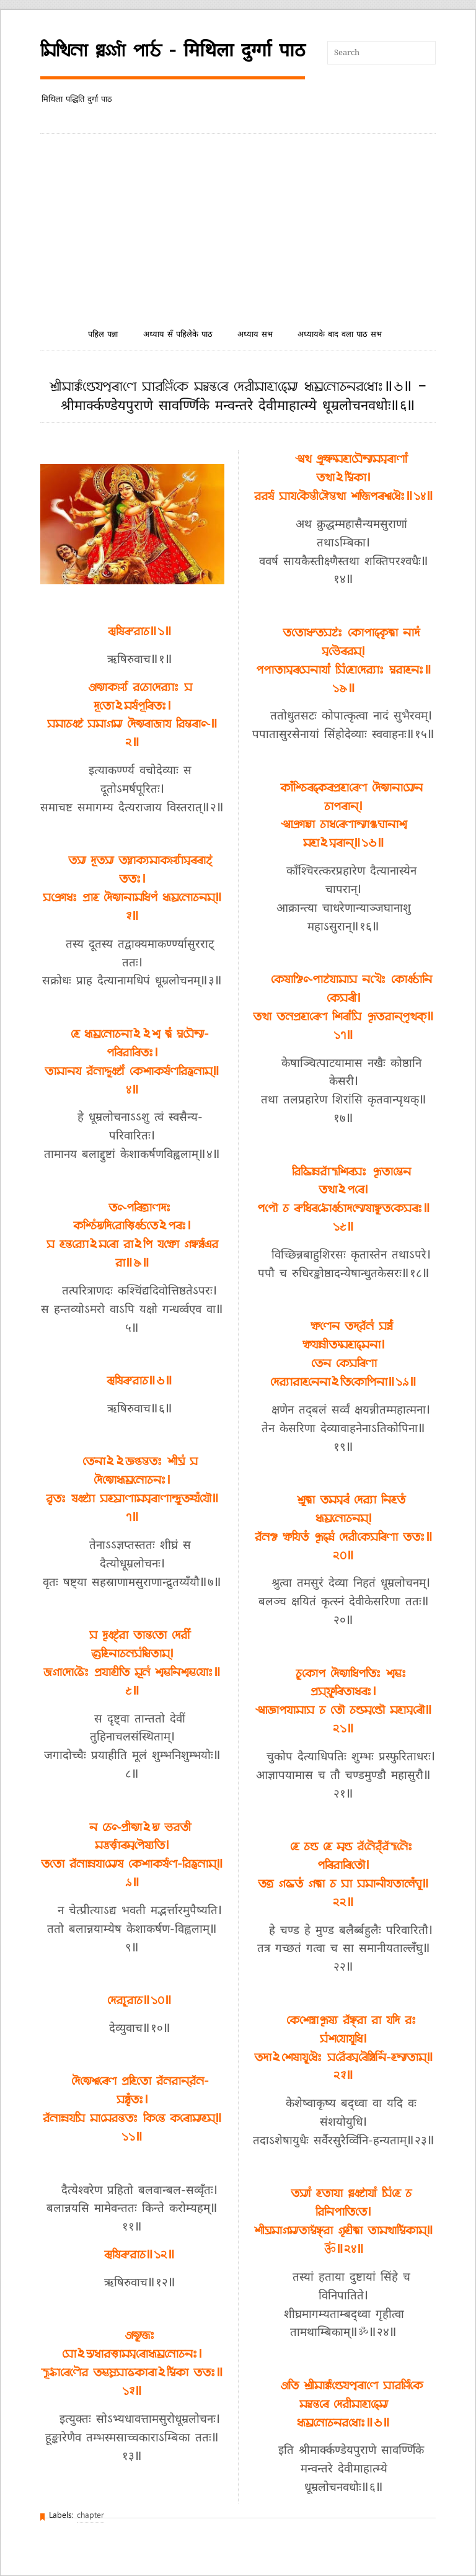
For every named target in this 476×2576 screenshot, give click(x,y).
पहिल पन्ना (103, 334)
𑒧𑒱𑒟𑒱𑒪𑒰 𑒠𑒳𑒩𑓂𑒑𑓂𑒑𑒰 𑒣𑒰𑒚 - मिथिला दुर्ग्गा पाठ (172, 51)
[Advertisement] (238, 227)
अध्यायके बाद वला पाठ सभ (340, 334)
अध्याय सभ (255, 334)
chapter (90, 2515)
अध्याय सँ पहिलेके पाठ (178, 334)
